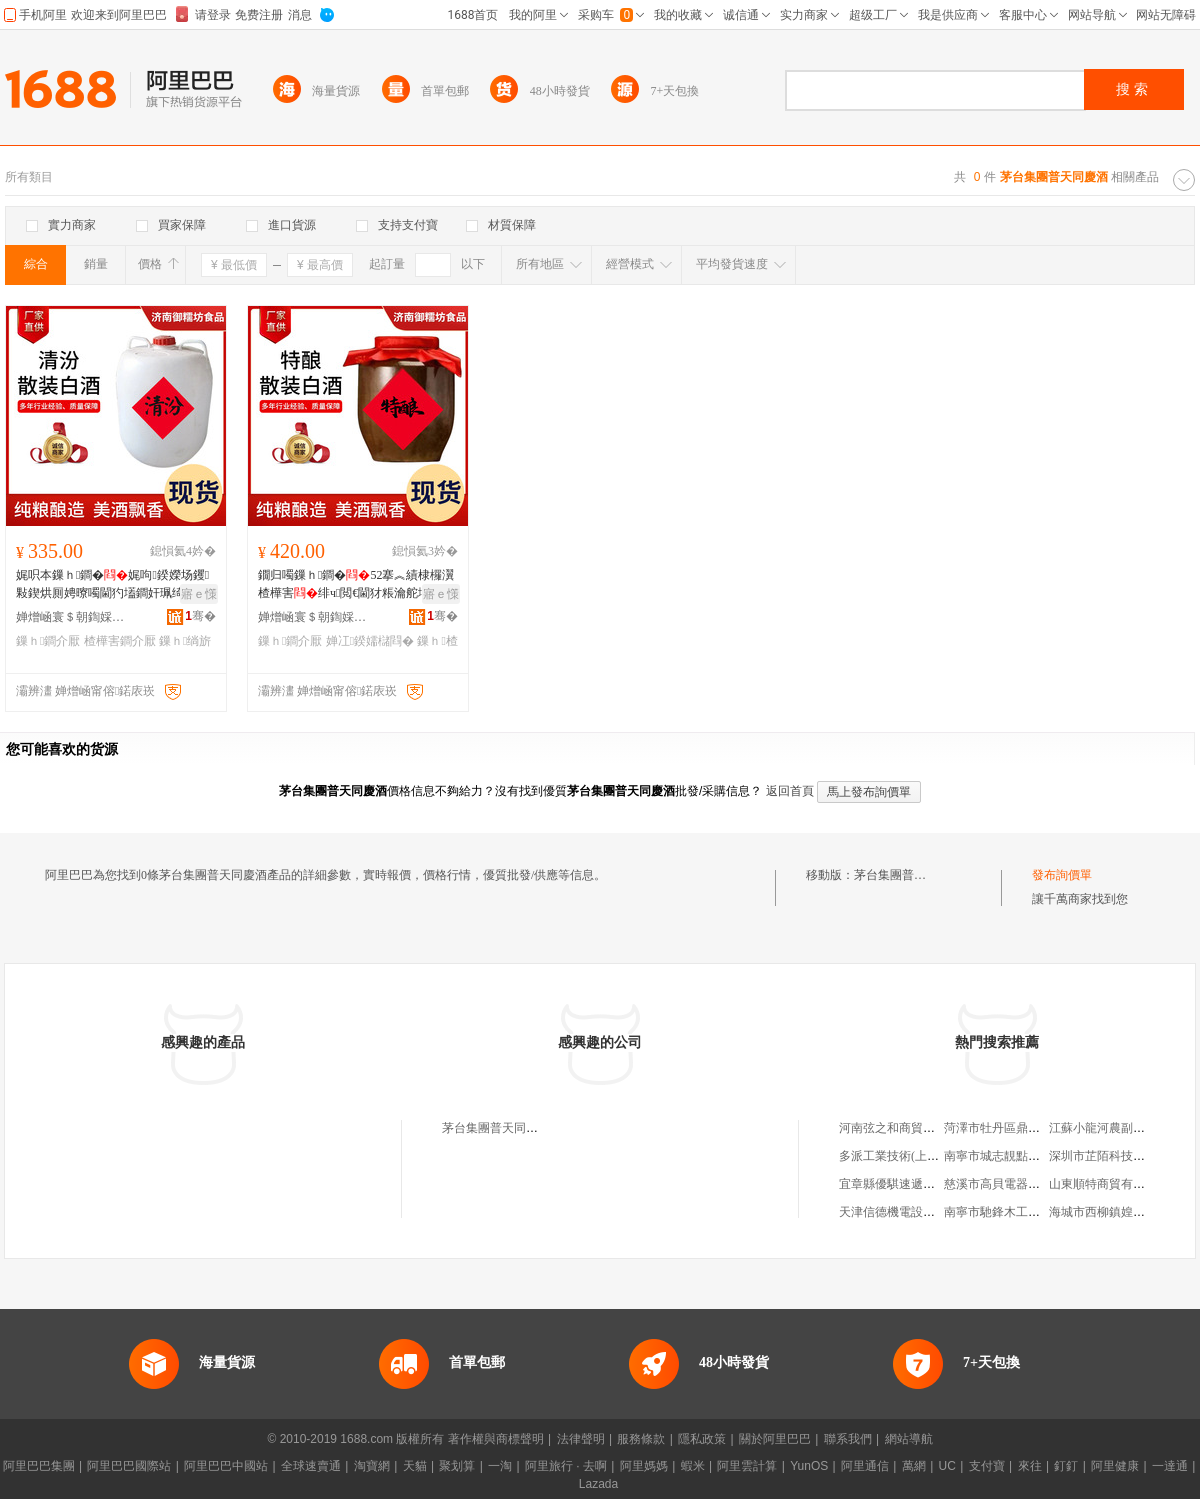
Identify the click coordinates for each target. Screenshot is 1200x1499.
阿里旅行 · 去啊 (566, 1466)
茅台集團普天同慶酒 (908, 875)
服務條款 (641, 1439)
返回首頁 (790, 791)
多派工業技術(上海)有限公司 (915, 1156)
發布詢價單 (1062, 875)
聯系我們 (848, 1439)
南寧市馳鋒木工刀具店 (1004, 1212)
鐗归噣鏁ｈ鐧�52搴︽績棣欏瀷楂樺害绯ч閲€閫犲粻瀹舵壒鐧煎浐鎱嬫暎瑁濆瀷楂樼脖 (356, 585)
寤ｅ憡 (199, 594)
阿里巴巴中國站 (226, 1466)
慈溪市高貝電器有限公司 (1010, 1184)
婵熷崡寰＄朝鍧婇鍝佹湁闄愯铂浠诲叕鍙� (71, 617)
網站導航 (909, 1439)
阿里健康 (1115, 1466)
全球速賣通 (311, 1466)
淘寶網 (372, 1466)
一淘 (500, 1466)
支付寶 (987, 1466)
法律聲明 (581, 1439)
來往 (1030, 1466)
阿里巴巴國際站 (129, 1466)
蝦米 (693, 1466)
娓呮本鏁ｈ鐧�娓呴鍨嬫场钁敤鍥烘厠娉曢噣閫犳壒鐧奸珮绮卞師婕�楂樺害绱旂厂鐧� (112, 585)
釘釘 (1066, 1466)
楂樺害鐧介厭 (120, 641)
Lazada (598, 1484)
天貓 (415, 1466)
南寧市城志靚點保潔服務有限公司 (1034, 1156)
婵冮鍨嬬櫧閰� (370, 641)
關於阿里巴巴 (775, 1439)
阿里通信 (865, 1466)
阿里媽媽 (644, 1466)
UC (947, 1466)
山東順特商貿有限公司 (1109, 1184)
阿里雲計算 (747, 1466)
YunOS (809, 1466)
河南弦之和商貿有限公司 (905, 1128)
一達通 (1170, 1466)
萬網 (914, 1466)
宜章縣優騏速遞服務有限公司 (917, 1184)
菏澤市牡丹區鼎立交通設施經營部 (1034, 1128)
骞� (200, 616)
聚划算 (457, 1466)
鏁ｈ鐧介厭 (48, 641)
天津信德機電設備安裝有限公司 (923, 1212)
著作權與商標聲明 (496, 1439)
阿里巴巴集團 (39, 1466)
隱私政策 (702, 1439)
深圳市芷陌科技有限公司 (1115, 1156)
